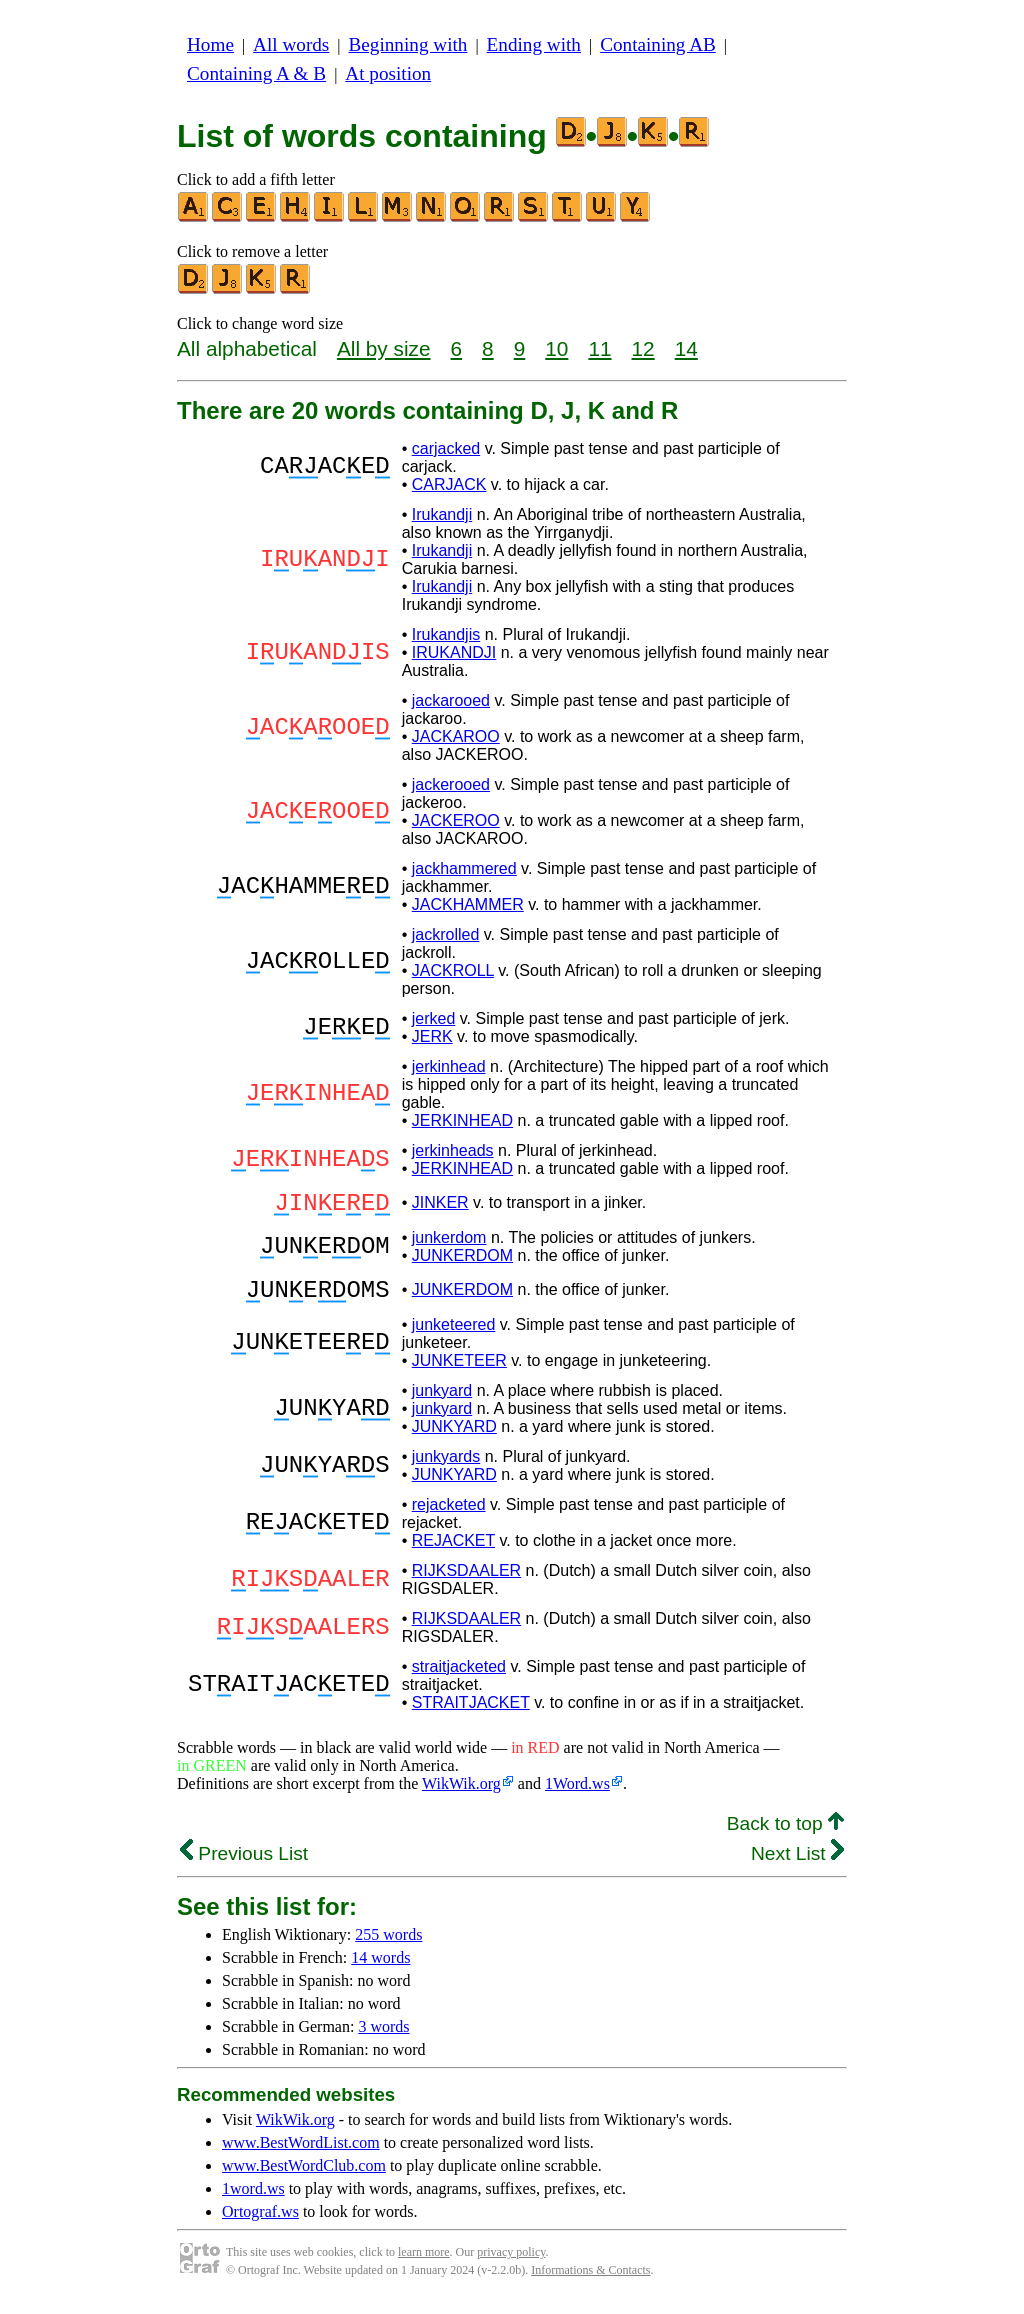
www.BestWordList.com (301, 2154)
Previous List (244, 1865)
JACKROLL (453, 970)
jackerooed (451, 784)
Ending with (534, 44)
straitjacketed (459, 1678)
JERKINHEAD (462, 1120)
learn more (424, 2264)
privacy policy (511, 2264)
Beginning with (408, 44)
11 (599, 348)
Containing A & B (256, 73)
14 (686, 348)
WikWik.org (461, 1795)
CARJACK (449, 484)
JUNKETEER (459, 1372)
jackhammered (464, 868)
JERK (432, 1036)
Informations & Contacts (590, 2282)
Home (210, 44)
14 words (380, 1969)
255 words (388, 1946)
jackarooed (451, 700)
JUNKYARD (454, 1438)
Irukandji (442, 514)
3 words (383, 2038)
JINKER (440, 1205)
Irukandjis (446, 634)
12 (643, 348)
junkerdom (449, 1243)
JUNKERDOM (462, 1261)
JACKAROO (456, 736)
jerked (434, 1018)
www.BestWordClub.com (304, 2177)
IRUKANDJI (454, 652)
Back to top (785, 1835)
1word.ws (253, 2200)
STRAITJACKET (471, 1714)
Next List (797, 1865)
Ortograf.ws (260, 2223)
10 (556, 348)
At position (388, 73)
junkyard (442, 1402)
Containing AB (658, 44)
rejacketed (449, 1516)
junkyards (446, 1468)
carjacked (446, 448)
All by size (384, 348)
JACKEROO (456, 820)
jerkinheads (453, 1150)
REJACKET (453, 1552)
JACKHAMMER (468, 904)
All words (291, 44)
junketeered (454, 1336)
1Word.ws (577, 1795)
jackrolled (446, 934)
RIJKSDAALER (466, 1582)
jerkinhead (449, 1066)
